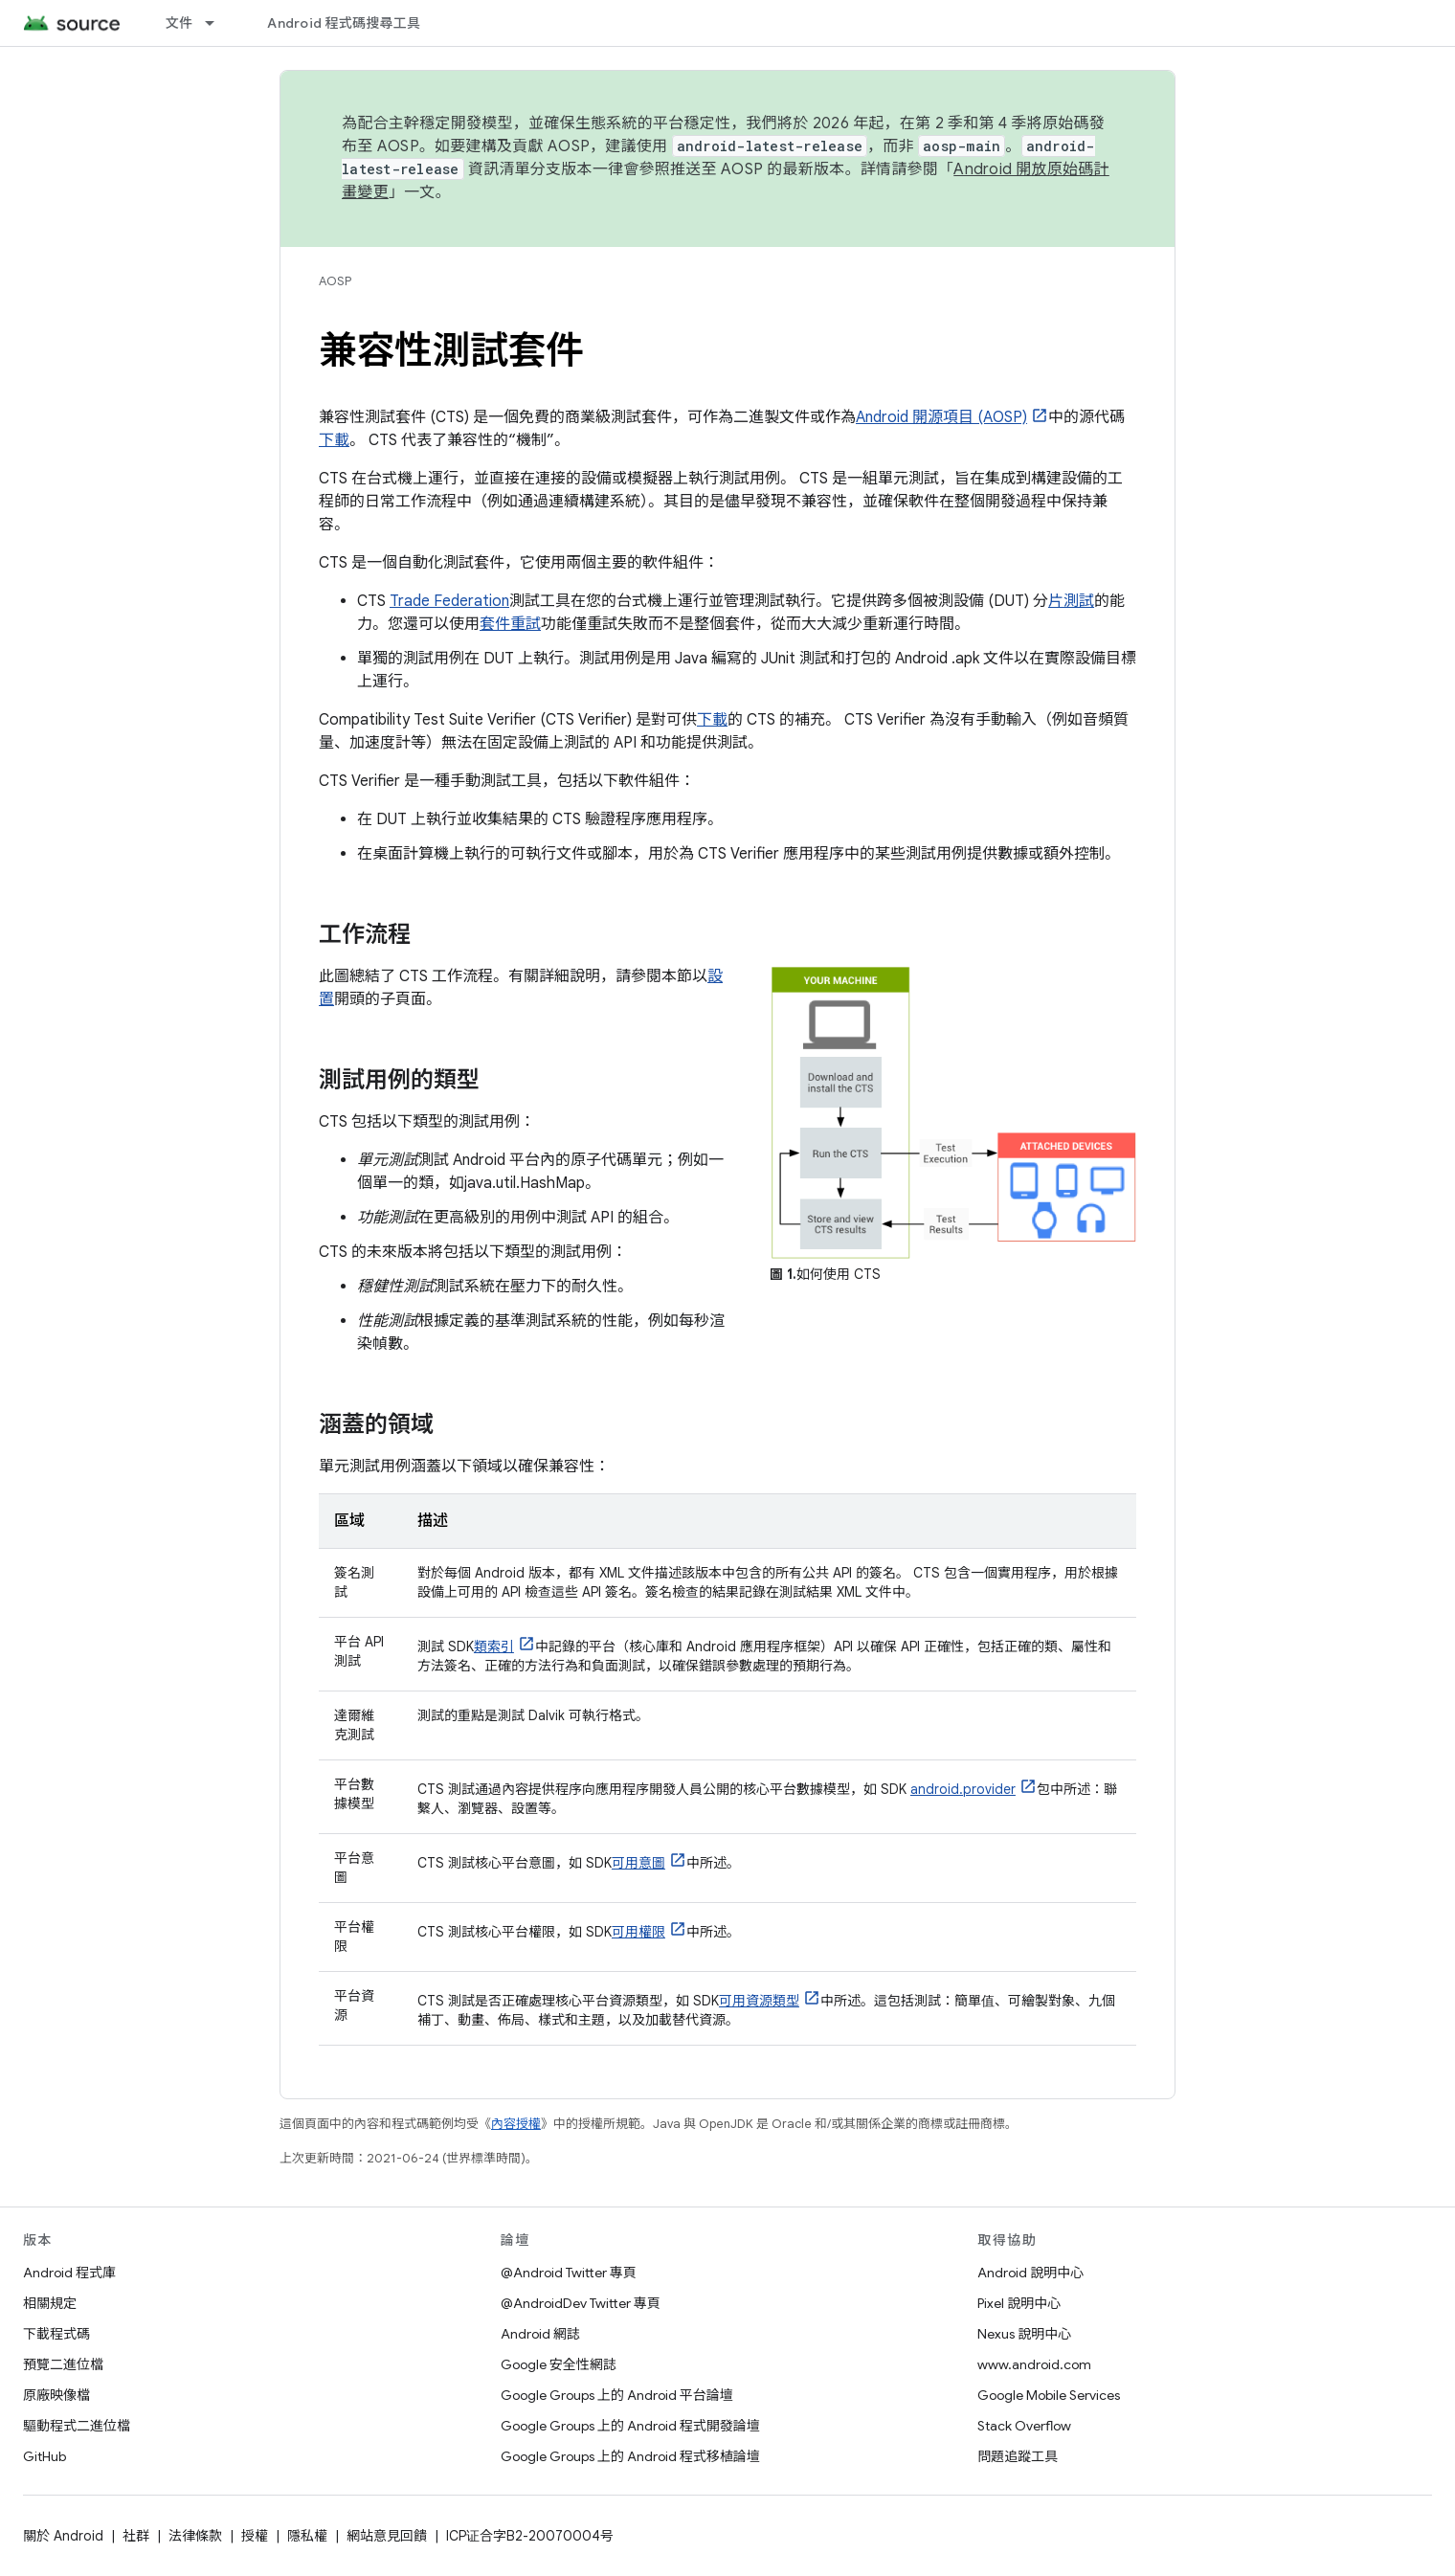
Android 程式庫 (69, 2272)
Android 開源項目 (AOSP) (941, 417)
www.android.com (1034, 2364)
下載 (334, 440)
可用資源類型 (759, 2000)
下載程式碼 (56, 2333)
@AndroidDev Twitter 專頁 (580, 2303)
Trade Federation (449, 601)
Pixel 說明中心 (1019, 2303)
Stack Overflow (1024, 2425)
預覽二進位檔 (63, 2364)
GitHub (44, 2456)
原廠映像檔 (56, 2395)
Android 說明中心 (1030, 2272)
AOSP (335, 281)
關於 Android (63, 2535)
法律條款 (195, 2535)
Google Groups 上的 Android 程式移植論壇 (630, 2456)
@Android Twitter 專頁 (569, 2272)
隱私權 (307, 2535)
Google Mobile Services (1048, 2395)
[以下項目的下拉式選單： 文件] (218, 23)
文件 (179, 23)
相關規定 (50, 2303)
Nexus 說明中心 (1024, 2333)
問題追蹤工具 (1017, 2456)
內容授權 (516, 2124)
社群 (136, 2535)
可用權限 (638, 1931)
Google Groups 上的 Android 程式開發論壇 (630, 2425)
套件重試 (510, 624)
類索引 (494, 1646)
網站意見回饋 (387, 2535)
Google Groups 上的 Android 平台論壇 (617, 2395)
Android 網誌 (540, 2333)
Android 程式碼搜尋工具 (343, 23)
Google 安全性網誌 (558, 2364)
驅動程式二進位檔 (76, 2425)
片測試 (1071, 601)
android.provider (963, 1789)
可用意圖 (638, 1862)
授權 (254, 2535)
